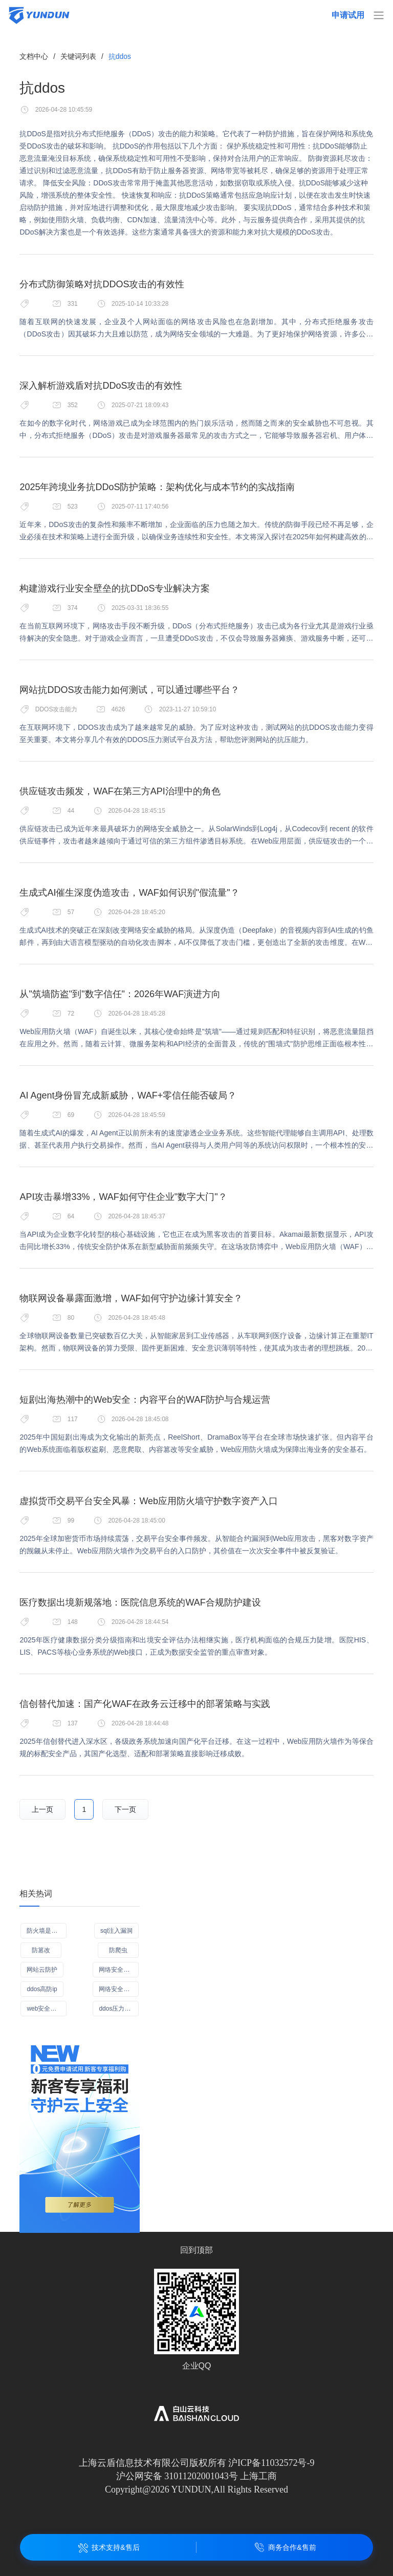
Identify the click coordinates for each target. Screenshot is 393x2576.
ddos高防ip (42, 1989)
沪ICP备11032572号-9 (271, 2463)
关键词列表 (78, 56)
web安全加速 (44, 2008)
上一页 (42, 1809)
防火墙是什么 (45, 1930)
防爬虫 (118, 1950)
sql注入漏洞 (116, 1930)
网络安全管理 (117, 1969)
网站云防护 (42, 1969)
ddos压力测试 (118, 2008)
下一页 (125, 1809)
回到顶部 (196, 2250)
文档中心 (33, 56)
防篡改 (41, 1950)
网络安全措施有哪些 (119, 1989)
